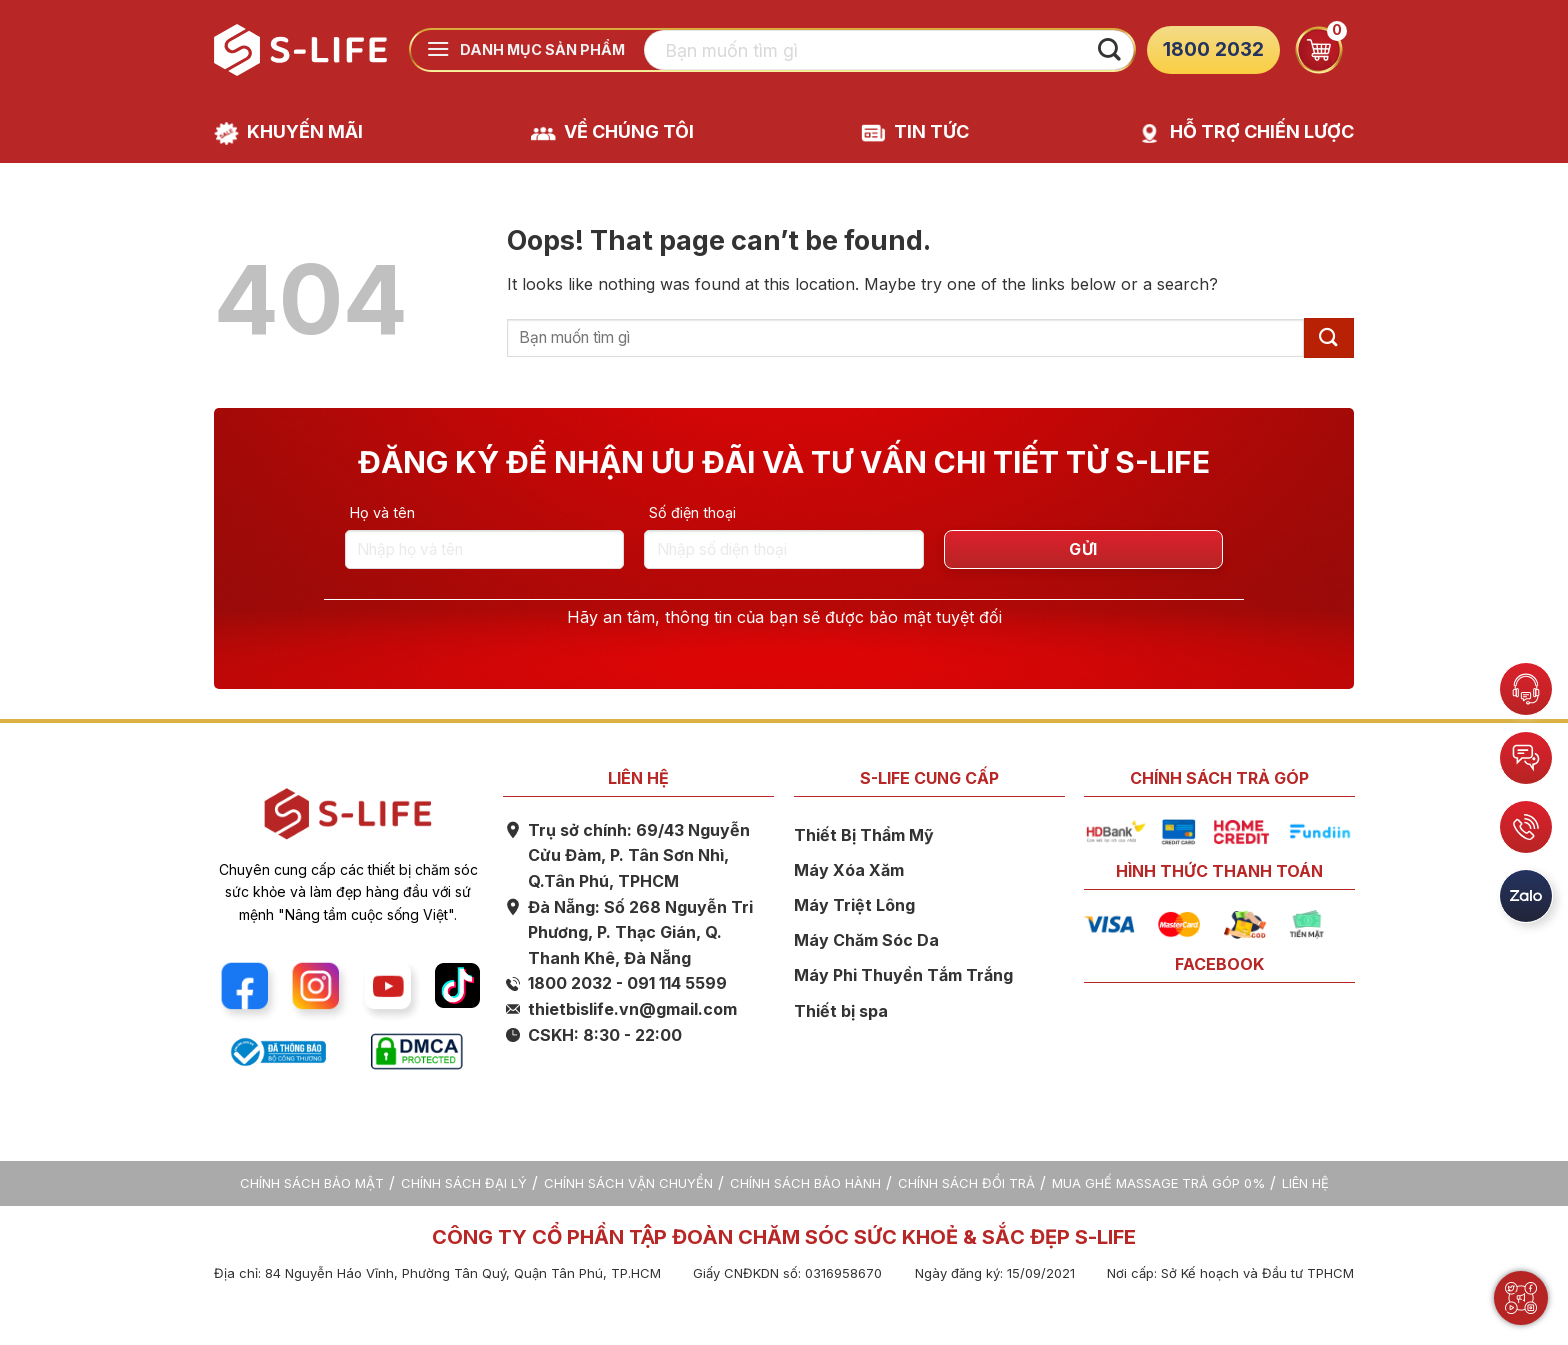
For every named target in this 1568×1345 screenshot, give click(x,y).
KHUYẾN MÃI (305, 131)
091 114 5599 (677, 983)
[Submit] (1109, 50)
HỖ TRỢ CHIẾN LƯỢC (1262, 131)
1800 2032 (1213, 49)
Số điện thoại (692, 512)
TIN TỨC (931, 131)
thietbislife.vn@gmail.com (632, 1009)
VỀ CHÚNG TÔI (629, 131)
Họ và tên (382, 512)
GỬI (1083, 549)
